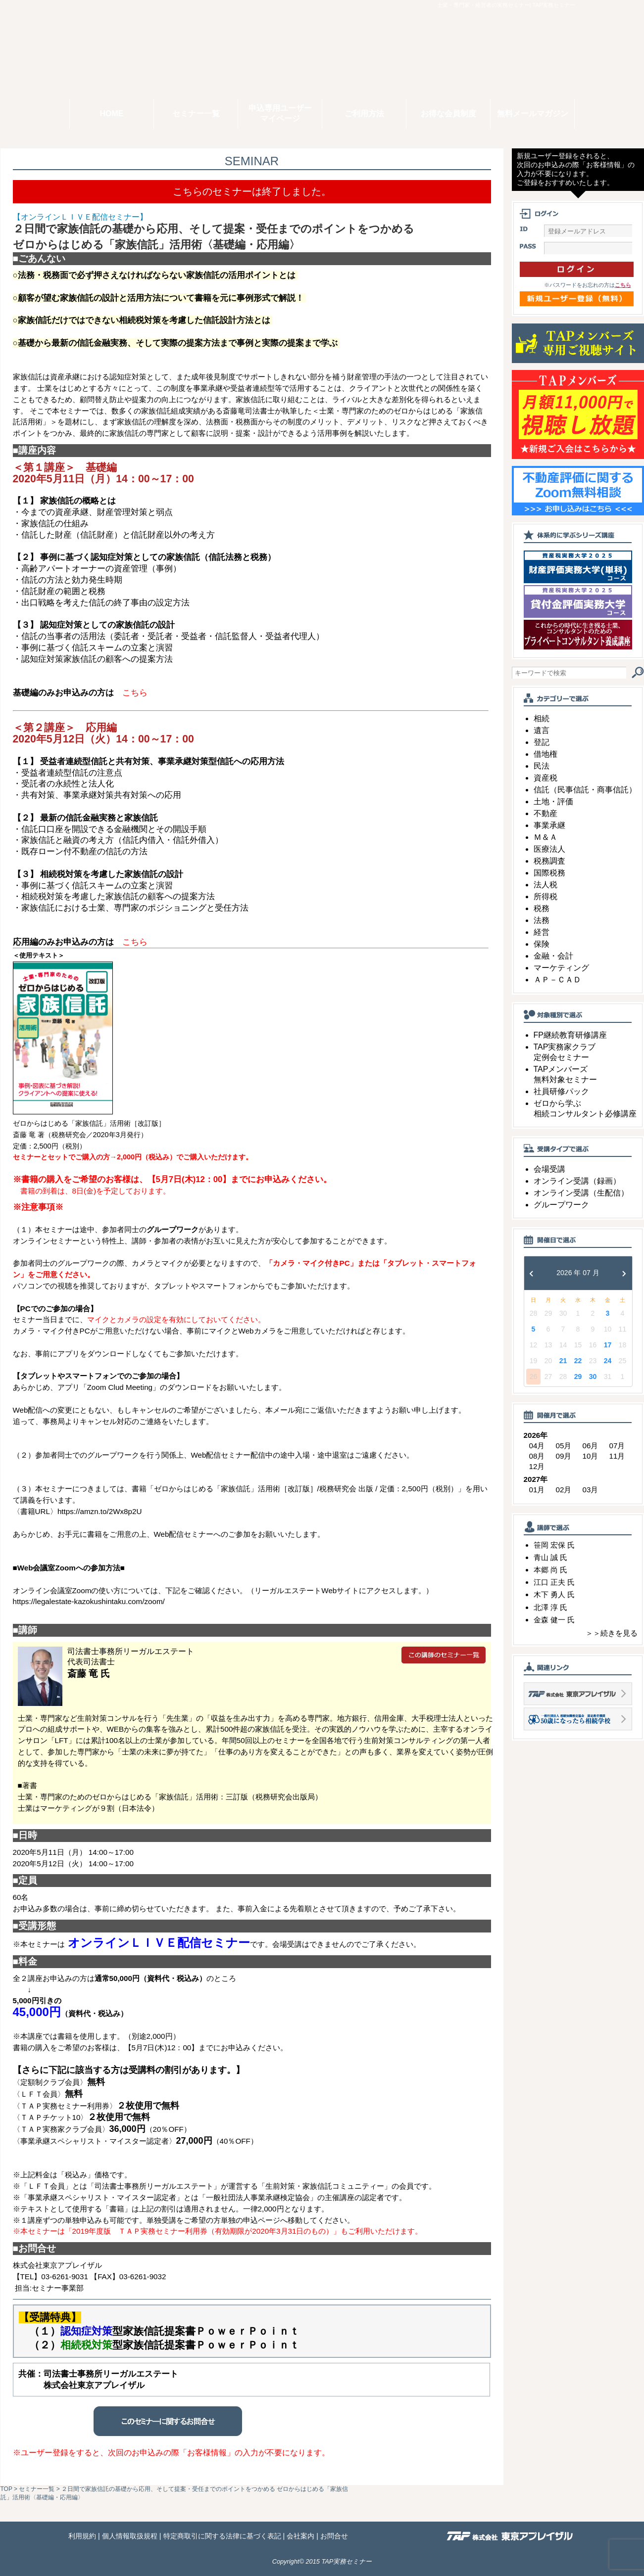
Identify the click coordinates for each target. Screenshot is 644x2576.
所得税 (545, 896)
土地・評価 (553, 801)
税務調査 (549, 861)
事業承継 (549, 825)
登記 (541, 742)
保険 (541, 944)
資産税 (545, 778)
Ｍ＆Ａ (545, 837)
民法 (541, 766)
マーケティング (561, 968)
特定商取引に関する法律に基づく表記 (222, 2536)
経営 (541, 932)
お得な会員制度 (448, 113)
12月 (537, 1466)
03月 (590, 1489)
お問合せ (334, 2536)
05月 (564, 1445)
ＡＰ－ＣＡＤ (557, 979)
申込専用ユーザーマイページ (280, 113)
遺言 (541, 730)
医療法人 (549, 849)
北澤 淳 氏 (550, 1607)
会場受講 (549, 1169)
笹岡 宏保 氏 (554, 1545)
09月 (564, 1456)
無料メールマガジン (532, 113)
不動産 (545, 813)
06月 (590, 1445)
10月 (590, 1456)
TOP (6, 2488)
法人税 (545, 884)
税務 (541, 908)
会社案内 (300, 2536)
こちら (623, 285)
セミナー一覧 (196, 113)
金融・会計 (553, 956)
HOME (112, 113)
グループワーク (561, 1204)
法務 (541, 920)
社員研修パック (561, 1091)
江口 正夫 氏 (554, 1582)
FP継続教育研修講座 (570, 1035)
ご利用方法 (364, 113)
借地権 (545, 754)
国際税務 (549, 873)
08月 (537, 1456)
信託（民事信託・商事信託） (585, 789)
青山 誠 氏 (550, 1557)
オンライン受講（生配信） (581, 1193)
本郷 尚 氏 (550, 1569)
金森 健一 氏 (554, 1619)
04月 (537, 1445)
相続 (541, 718)
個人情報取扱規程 (129, 2536)
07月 (617, 1445)
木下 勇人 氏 (554, 1594)
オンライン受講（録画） (577, 1181)
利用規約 (82, 2536)
